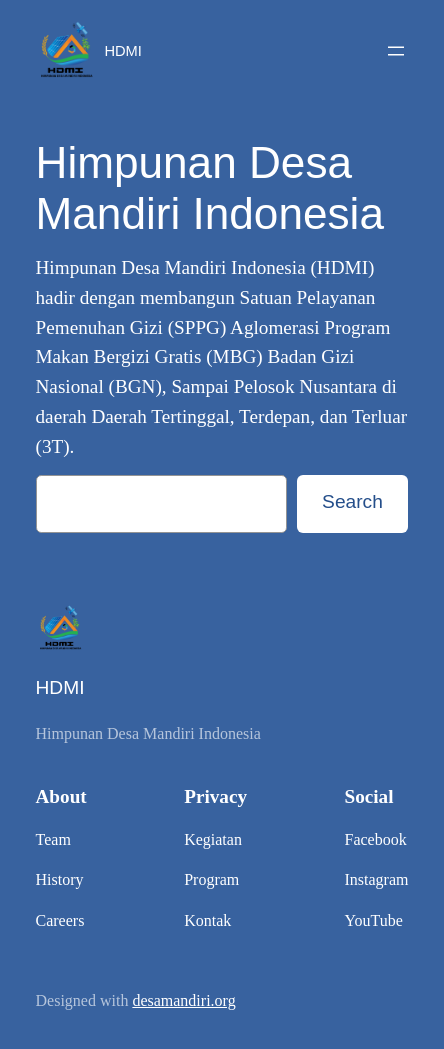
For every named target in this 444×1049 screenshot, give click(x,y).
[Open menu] (396, 51)
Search (352, 501)
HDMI (122, 51)
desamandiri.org (183, 1000)
